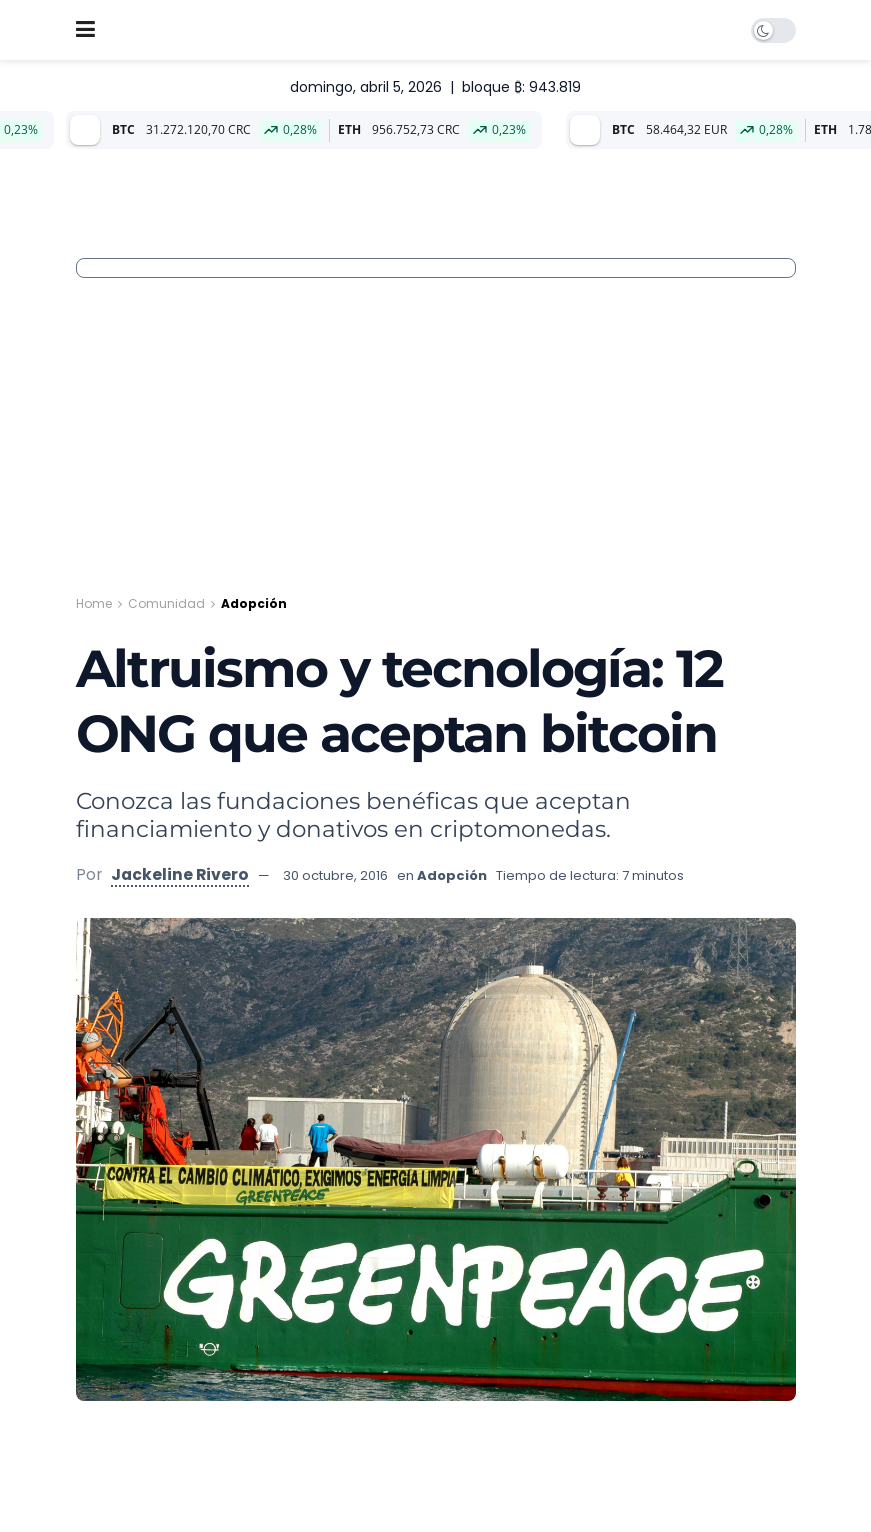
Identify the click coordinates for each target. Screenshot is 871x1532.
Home (94, 603)
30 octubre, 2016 (335, 875)
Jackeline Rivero (180, 874)
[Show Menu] (85, 30)
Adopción (254, 603)
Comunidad (166, 603)
